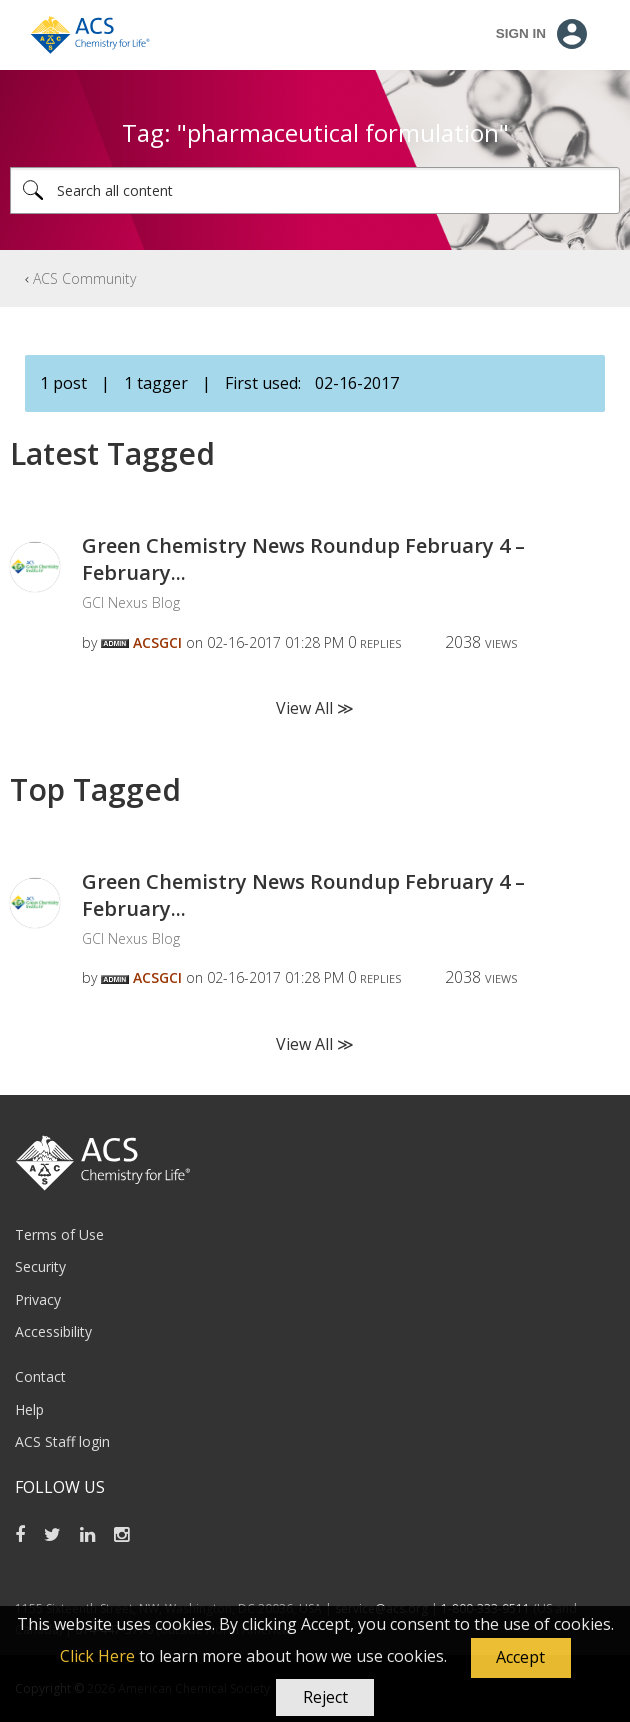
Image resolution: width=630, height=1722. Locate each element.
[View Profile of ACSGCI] (157, 642)
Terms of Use (59, 1234)
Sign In (521, 33)
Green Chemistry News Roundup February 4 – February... (303, 559)
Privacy (38, 1299)
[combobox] (315, 190)
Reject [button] (325, 1697)
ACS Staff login (62, 1441)
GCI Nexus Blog (131, 602)
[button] (521, 1658)
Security (40, 1266)
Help (29, 1409)
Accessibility (53, 1331)
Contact (40, 1376)
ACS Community (84, 278)
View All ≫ (315, 708)
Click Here (97, 1656)
